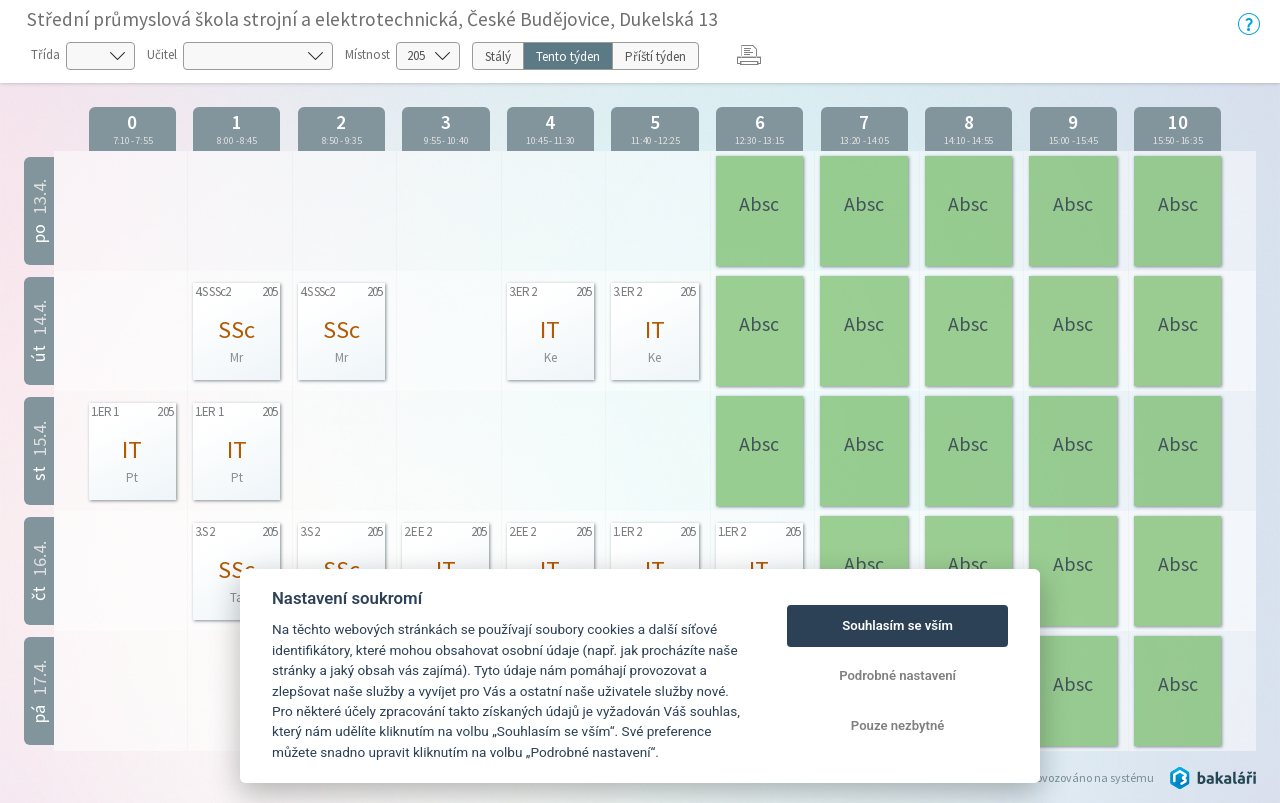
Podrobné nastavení (897, 675)
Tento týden (568, 56)
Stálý (498, 56)
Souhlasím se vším (897, 625)
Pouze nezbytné (898, 725)
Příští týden (655, 56)
